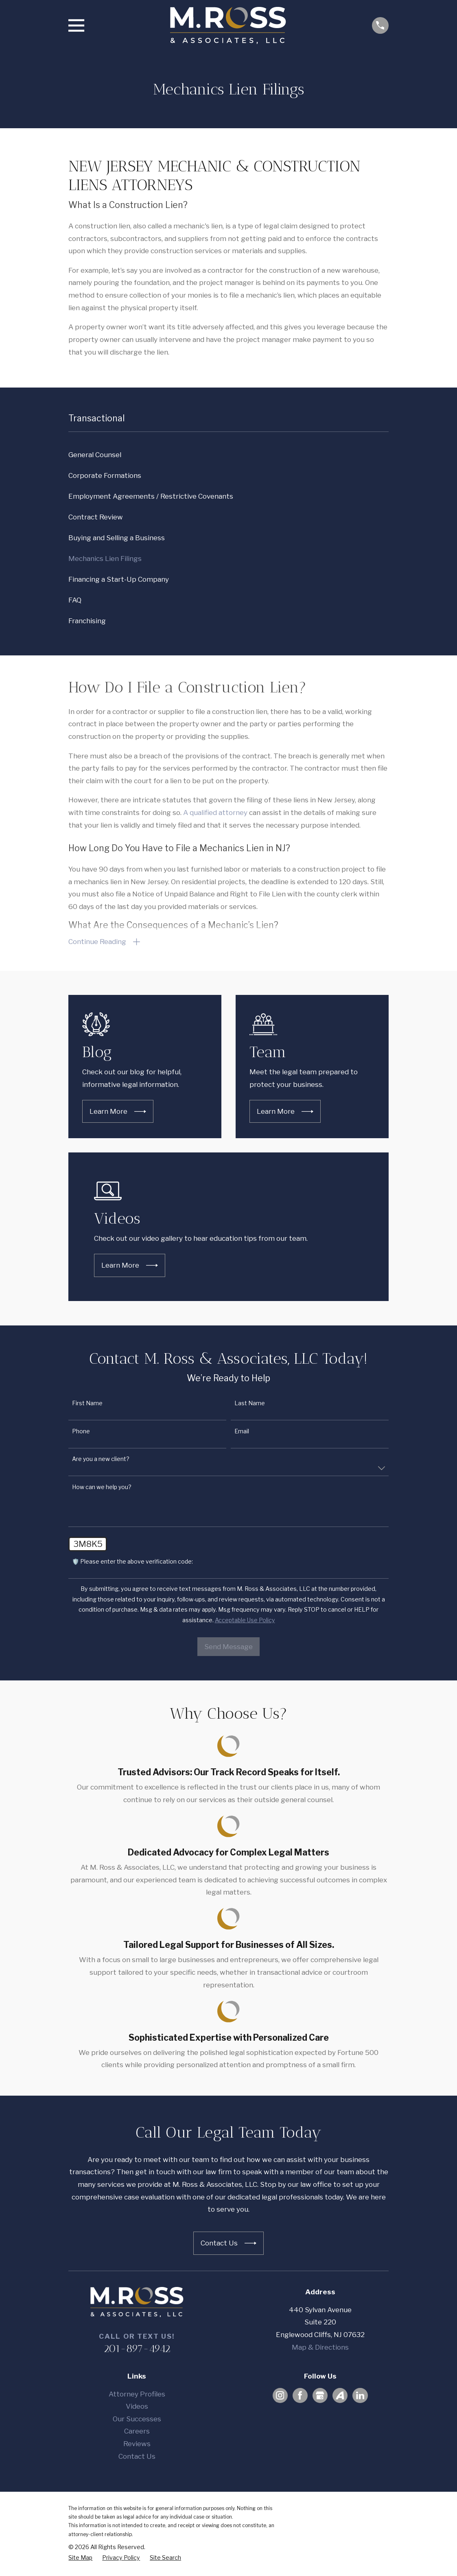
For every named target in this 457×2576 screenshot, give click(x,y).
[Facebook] (300, 2396)
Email (241, 1432)
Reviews (137, 2444)
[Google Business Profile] (320, 2396)
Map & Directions (320, 2348)
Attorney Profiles (137, 2395)
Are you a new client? (100, 1460)
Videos (137, 2407)
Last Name (249, 1404)
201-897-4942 (137, 2349)
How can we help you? (101, 1488)
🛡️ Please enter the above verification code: (132, 1562)
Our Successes (137, 2420)
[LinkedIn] (360, 2396)
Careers (137, 2432)
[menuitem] (228, 454)
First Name (87, 1404)
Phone (81, 1432)
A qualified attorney (215, 812)
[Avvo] (340, 2396)
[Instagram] (280, 2396)
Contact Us (136, 2457)
